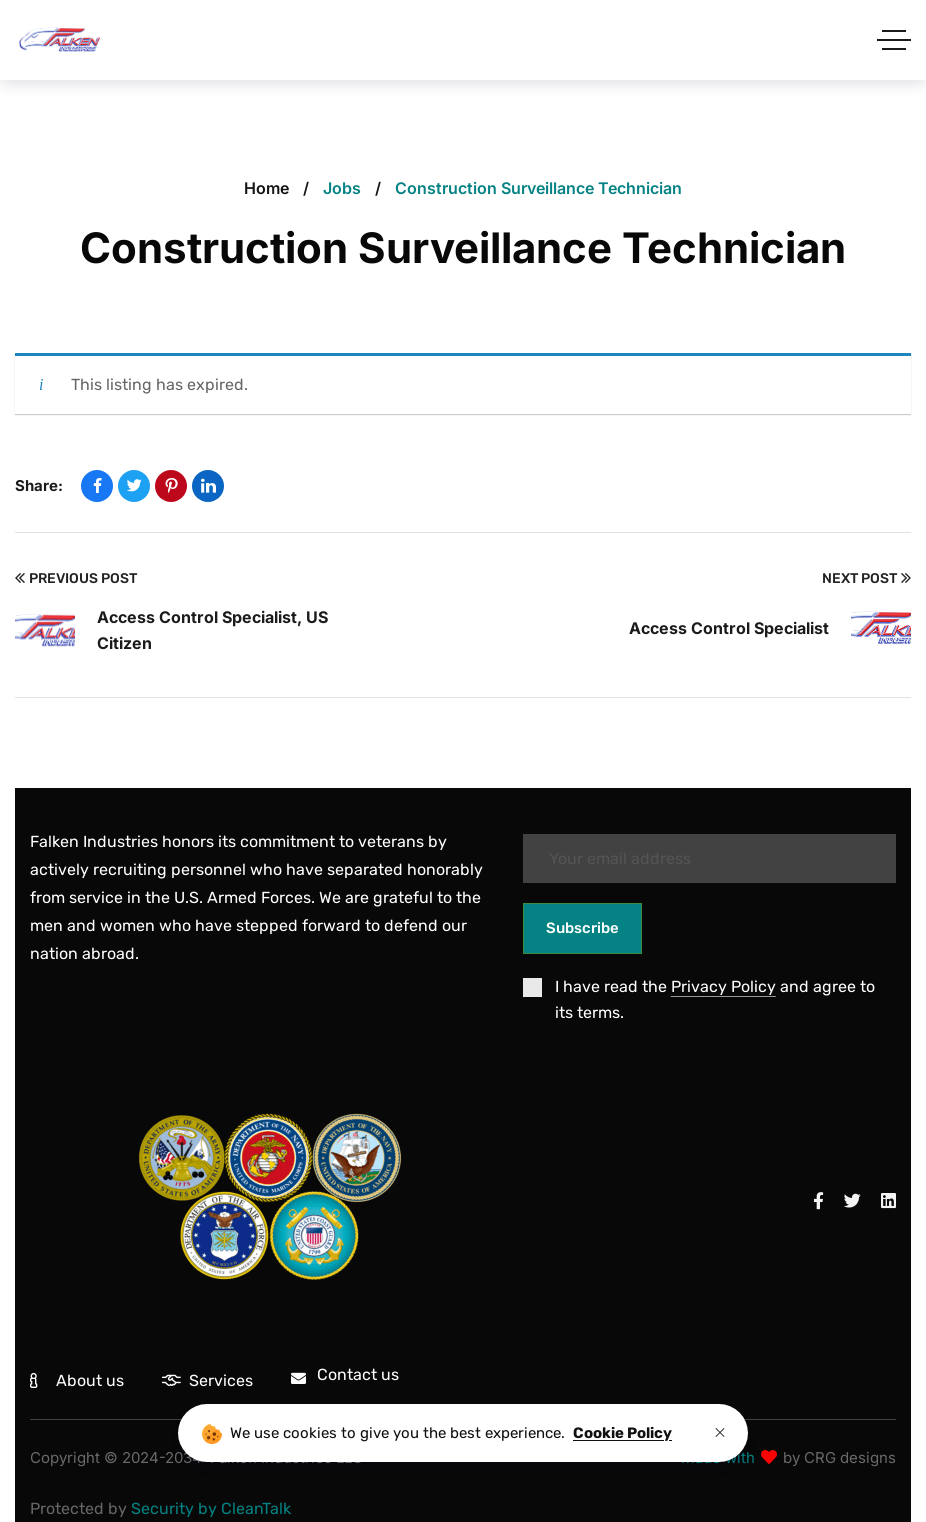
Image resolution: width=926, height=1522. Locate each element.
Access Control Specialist (729, 628)
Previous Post (76, 579)
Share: (39, 485)
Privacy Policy (723, 986)
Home (266, 188)
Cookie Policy (622, 1433)
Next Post (866, 579)
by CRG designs (839, 1457)
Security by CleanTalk (211, 1508)
